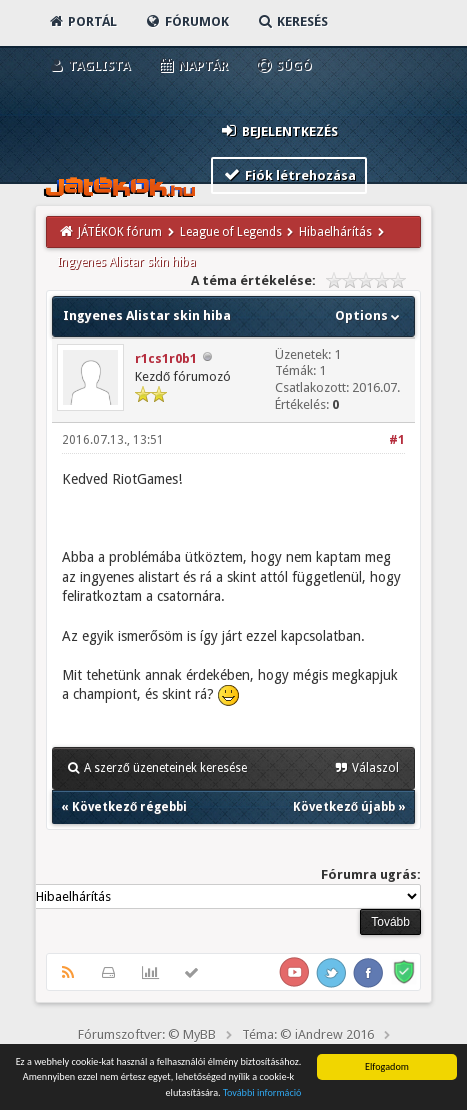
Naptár (192, 65)
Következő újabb (344, 807)
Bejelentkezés (279, 130)
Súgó (283, 65)
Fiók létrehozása (289, 174)
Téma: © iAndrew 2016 (308, 1034)
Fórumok (186, 21)
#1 (397, 440)
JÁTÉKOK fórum (120, 232)
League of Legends (231, 232)
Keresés (292, 21)
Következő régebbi (129, 807)
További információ (262, 1093)
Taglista (88, 65)
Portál (82, 21)
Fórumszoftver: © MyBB (147, 1034)
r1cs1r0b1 (166, 358)
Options (369, 315)
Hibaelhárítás (335, 232)
